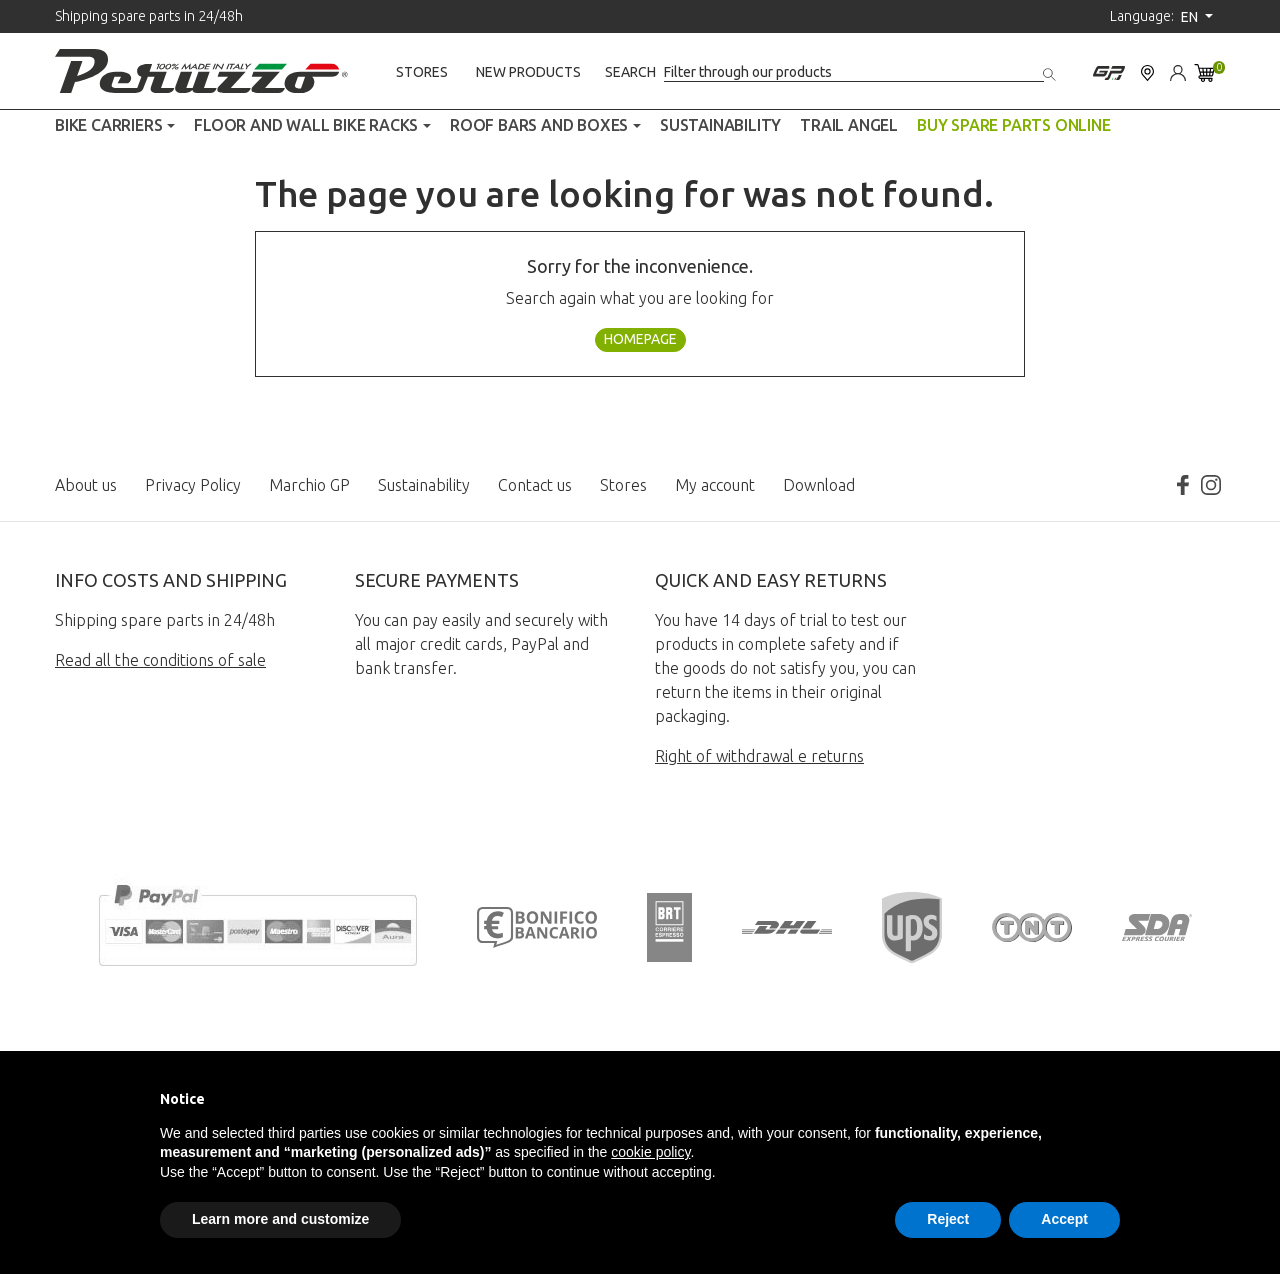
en (1191, 17)
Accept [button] (1064, 1219)
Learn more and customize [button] (280, 1219)
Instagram (1211, 485)
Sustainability (424, 485)
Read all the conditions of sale (160, 660)
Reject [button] (948, 1219)
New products (528, 72)
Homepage (640, 339)
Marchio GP (309, 485)
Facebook (1183, 485)
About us (86, 485)
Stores (422, 72)
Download (819, 485)
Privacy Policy (193, 485)
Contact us (535, 485)
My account (715, 485)
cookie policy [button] (650, 1152)
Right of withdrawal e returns (759, 756)
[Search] (854, 72)
